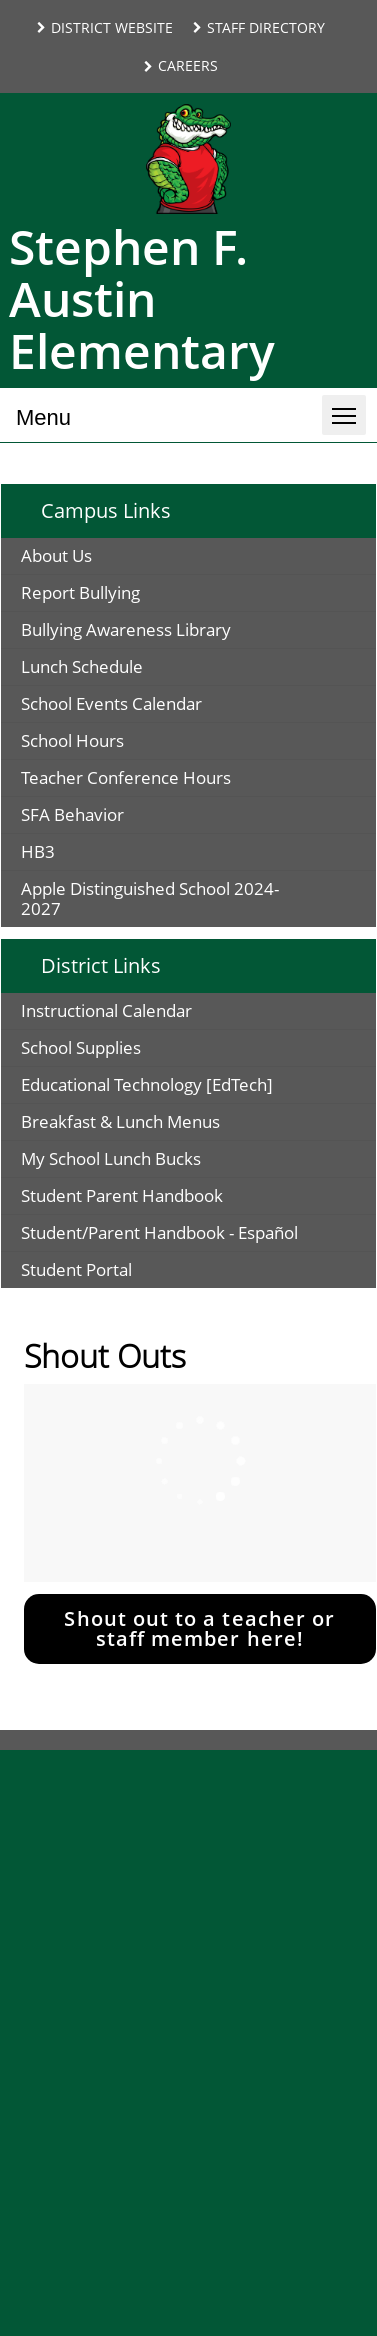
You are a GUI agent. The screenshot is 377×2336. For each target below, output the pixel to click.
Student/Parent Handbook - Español (159, 1232)
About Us (56, 555)
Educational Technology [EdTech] (147, 1084)
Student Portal (76, 1269)
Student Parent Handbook (122, 1195)
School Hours (72, 740)
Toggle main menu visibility (349, 407)
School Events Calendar (111, 703)
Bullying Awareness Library (126, 629)
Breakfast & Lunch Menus (120, 1121)
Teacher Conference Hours (126, 777)
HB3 (38, 851)
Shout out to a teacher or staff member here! (199, 1628)
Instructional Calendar (106, 1010)
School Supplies (81, 1047)
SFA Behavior (72, 814)
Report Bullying (80, 592)
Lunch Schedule (82, 666)
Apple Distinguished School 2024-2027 (150, 898)
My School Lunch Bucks (111, 1158)
